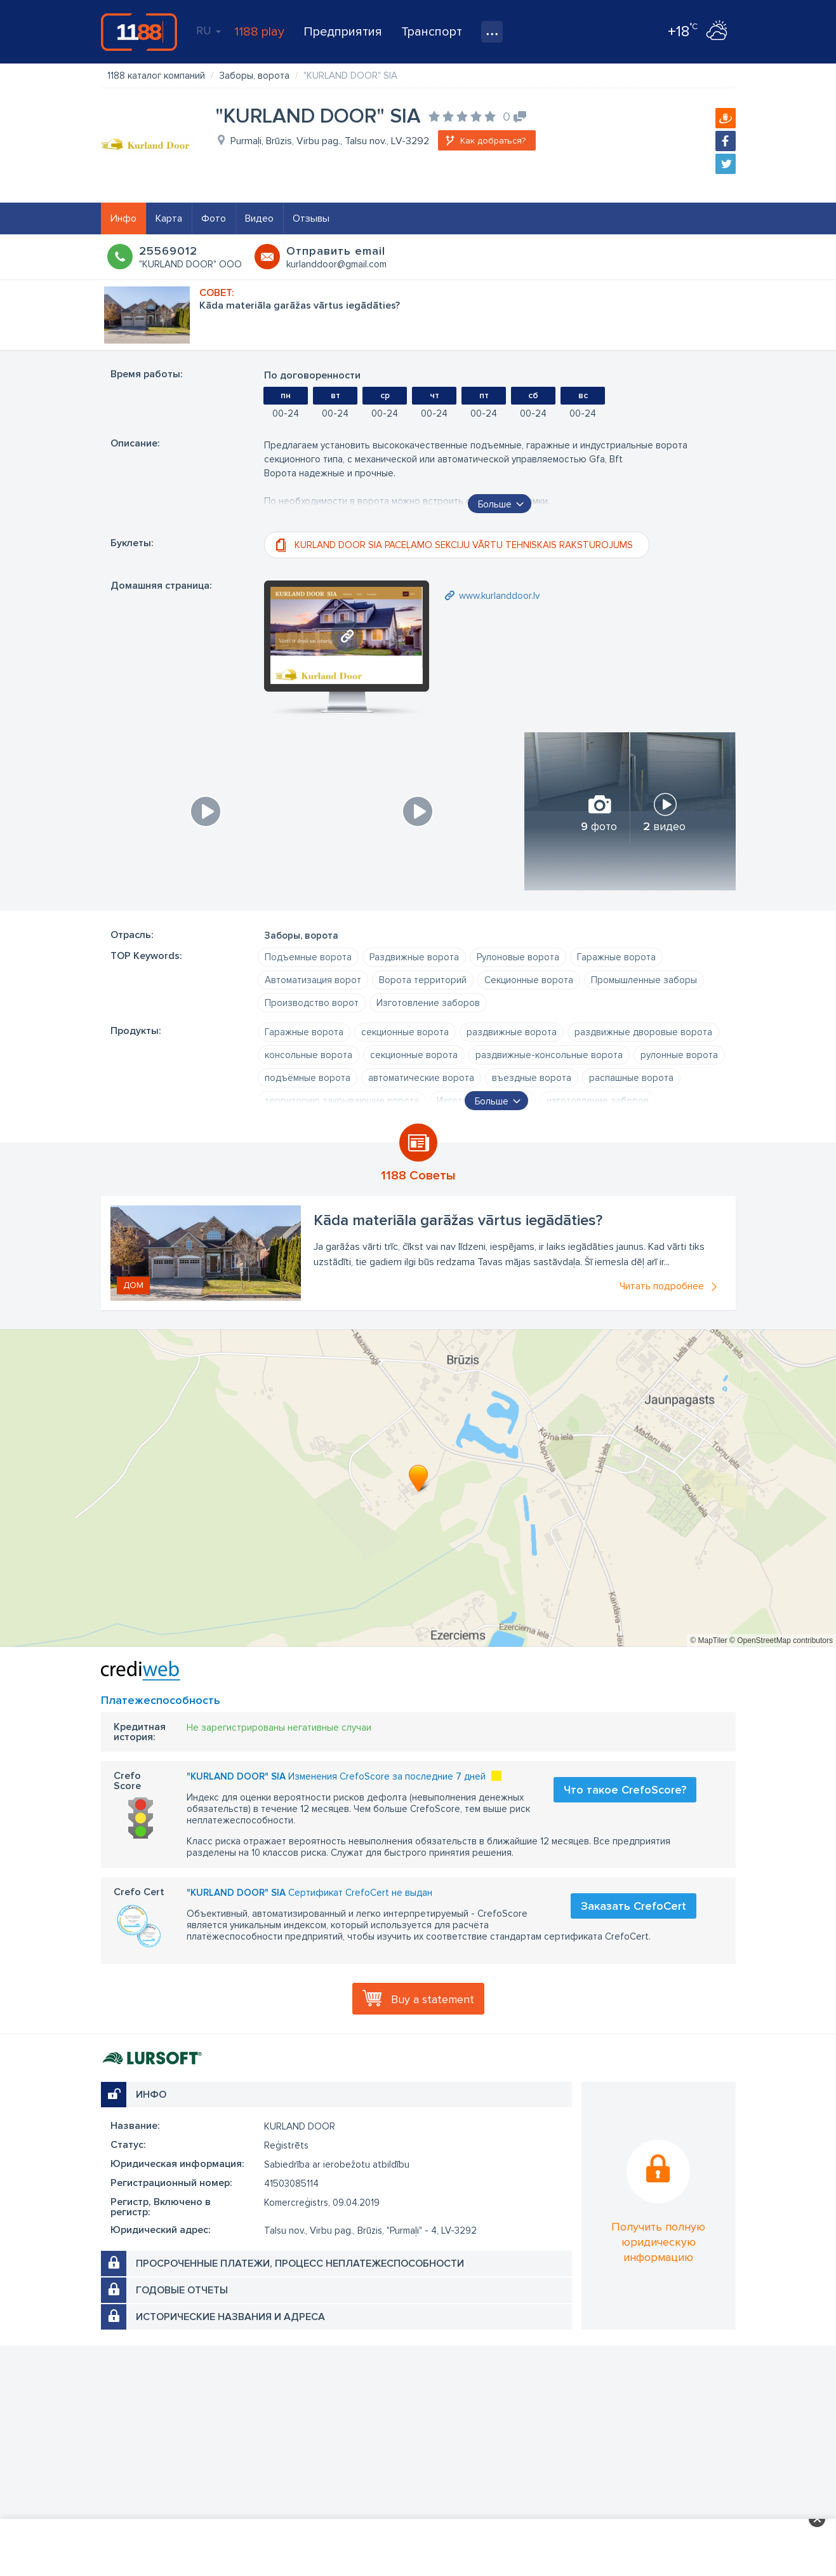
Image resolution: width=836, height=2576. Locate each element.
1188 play (259, 31)
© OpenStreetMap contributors (781, 1640)
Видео (259, 218)
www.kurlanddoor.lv (499, 595)
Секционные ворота (528, 980)
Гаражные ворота (616, 957)
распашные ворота (631, 1077)
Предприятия (342, 31)
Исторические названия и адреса (230, 2317)
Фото (213, 218)
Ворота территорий (423, 980)
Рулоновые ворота (518, 957)
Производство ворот (312, 1003)
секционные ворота (405, 1032)
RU (208, 30)
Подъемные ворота (308, 957)
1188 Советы (418, 1175)
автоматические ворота (421, 1077)
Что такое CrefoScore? (625, 1790)
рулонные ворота (679, 1055)
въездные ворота (531, 1077)
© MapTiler (708, 1640)
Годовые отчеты (182, 2290)
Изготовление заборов (428, 1003)
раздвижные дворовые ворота (643, 1032)
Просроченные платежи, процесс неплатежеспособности (300, 2263)
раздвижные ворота (512, 1032)
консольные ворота (308, 1055)
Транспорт (431, 31)
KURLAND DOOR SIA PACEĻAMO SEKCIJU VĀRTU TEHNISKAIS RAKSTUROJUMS (464, 545)
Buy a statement (432, 1999)
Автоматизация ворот (313, 980)
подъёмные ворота (307, 1077)
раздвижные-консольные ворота (549, 1055)
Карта (169, 218)
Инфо (123, 218)
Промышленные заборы (644, 980)
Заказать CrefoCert (633, 1906)
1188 (139, 32)
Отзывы (311, 218)
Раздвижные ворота (414, 957)
